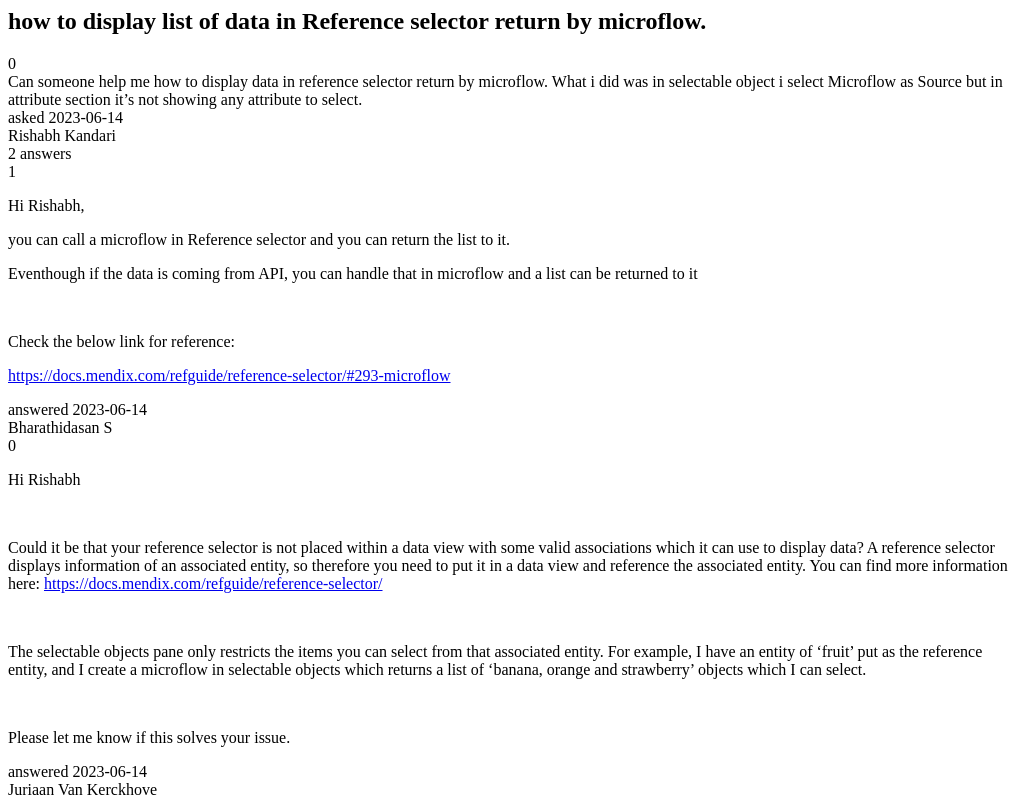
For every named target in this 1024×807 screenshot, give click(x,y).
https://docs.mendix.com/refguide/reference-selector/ (213, 583)
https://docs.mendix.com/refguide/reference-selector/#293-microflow (229, 375)
